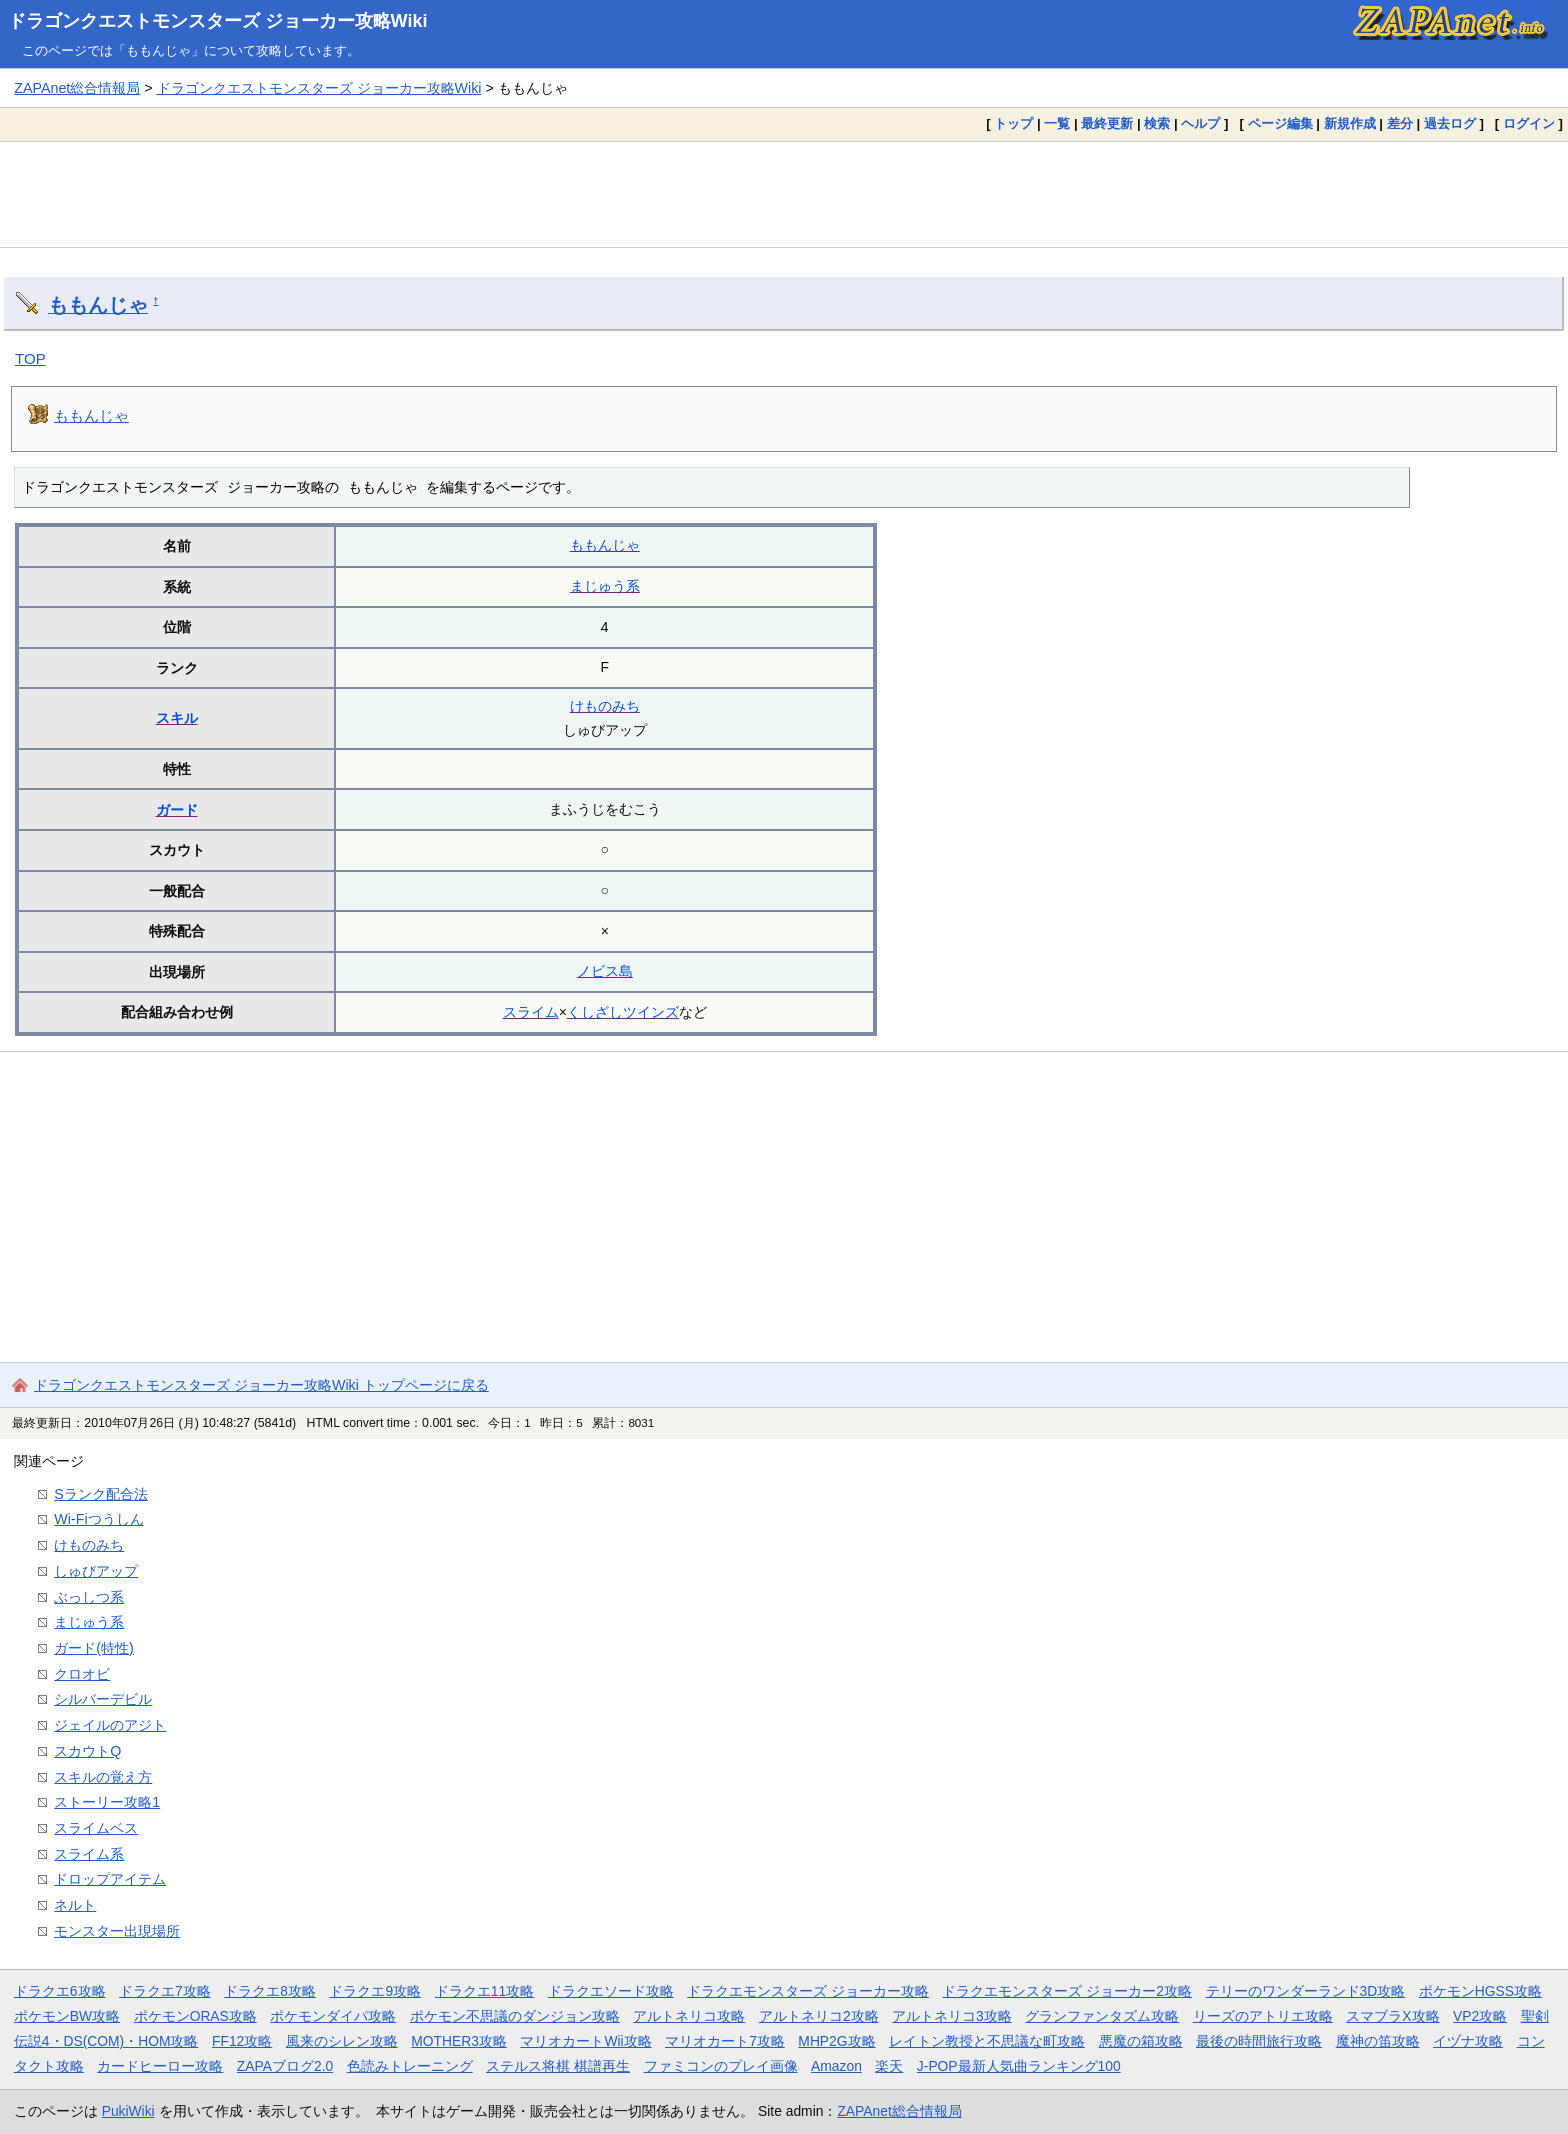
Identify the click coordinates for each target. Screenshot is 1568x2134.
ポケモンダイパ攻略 (333, 2016)
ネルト (75, 1905)
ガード (177, 810)
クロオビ (82, 1674)
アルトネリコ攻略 (689, 2016)
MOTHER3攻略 (459, 2041)
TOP (30, 358)
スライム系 (89, 1854)
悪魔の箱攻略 (1141, 2041)
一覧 (1057, 123)
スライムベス (96, 1828)
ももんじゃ (98, 305)
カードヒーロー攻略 (160, 2066)
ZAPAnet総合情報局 (77, 88)
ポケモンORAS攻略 (195, 2016)
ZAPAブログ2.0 (285, 2066)
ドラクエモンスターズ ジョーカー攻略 (808, 1991)
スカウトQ (87, 1751)
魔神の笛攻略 (1378, 2041)
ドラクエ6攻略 (60, 1991)
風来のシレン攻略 (342, 2041)
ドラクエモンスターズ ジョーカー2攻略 (1067, 1991)
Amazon (836, 2066)
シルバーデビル (103, 1699)
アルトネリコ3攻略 (952, 2016)
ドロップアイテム (110, 1879)
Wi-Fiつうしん (98, 1519)
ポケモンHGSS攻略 (1480, 1991)
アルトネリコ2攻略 (819, 2016)
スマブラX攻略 (1392, 2016)
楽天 (889, 2066)
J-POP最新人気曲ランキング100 (1019, 2066)
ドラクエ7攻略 (165, 1991)
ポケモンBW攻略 (67, 2016)
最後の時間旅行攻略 (1259, 2041)
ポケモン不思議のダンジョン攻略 (515, 2016)
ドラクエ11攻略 (484, 1991)
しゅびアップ (96, 1571)
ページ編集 (1280, 123)
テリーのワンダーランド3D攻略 (1306, 1991)
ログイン (1529, 123)
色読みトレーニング (410, 2066)
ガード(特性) (94, 1648)
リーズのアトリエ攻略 (1263, 2016)
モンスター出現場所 (117, 1931)
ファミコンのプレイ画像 (721, 2066)
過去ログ (1450, 123)
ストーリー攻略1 (107, 1802)
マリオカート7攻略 (725, 2041)
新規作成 (1350, 123)
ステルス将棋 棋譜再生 (558, 2066)
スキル (177, 718)
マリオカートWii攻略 (585, 2041)
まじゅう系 (605, 586)
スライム (531, 1012)
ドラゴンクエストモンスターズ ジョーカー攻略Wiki (218, 21)
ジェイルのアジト (110, 1725)
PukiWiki (128, 2111)
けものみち (605, 706)
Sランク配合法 (101, 1494)
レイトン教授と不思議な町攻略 (987, 2041)
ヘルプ (1200, 123)
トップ (1013, 123)
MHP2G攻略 (836, 2041)
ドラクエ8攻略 (270, 1991)
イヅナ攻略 (1468, 2041)
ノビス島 (605, 971)
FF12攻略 (242, 2041)
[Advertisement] (784, 194)
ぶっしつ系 (89, 1597)
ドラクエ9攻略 (375, 1991)
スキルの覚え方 (103, 1777)
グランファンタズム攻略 (1102, 2016)
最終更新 (1107, 123)
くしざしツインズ (623, 1012)
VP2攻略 (1480, 2016)
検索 (1157, 123)
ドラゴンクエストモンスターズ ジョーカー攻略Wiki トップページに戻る (261, 1385)
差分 (1400, 123)
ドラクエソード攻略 (611, 1991)
